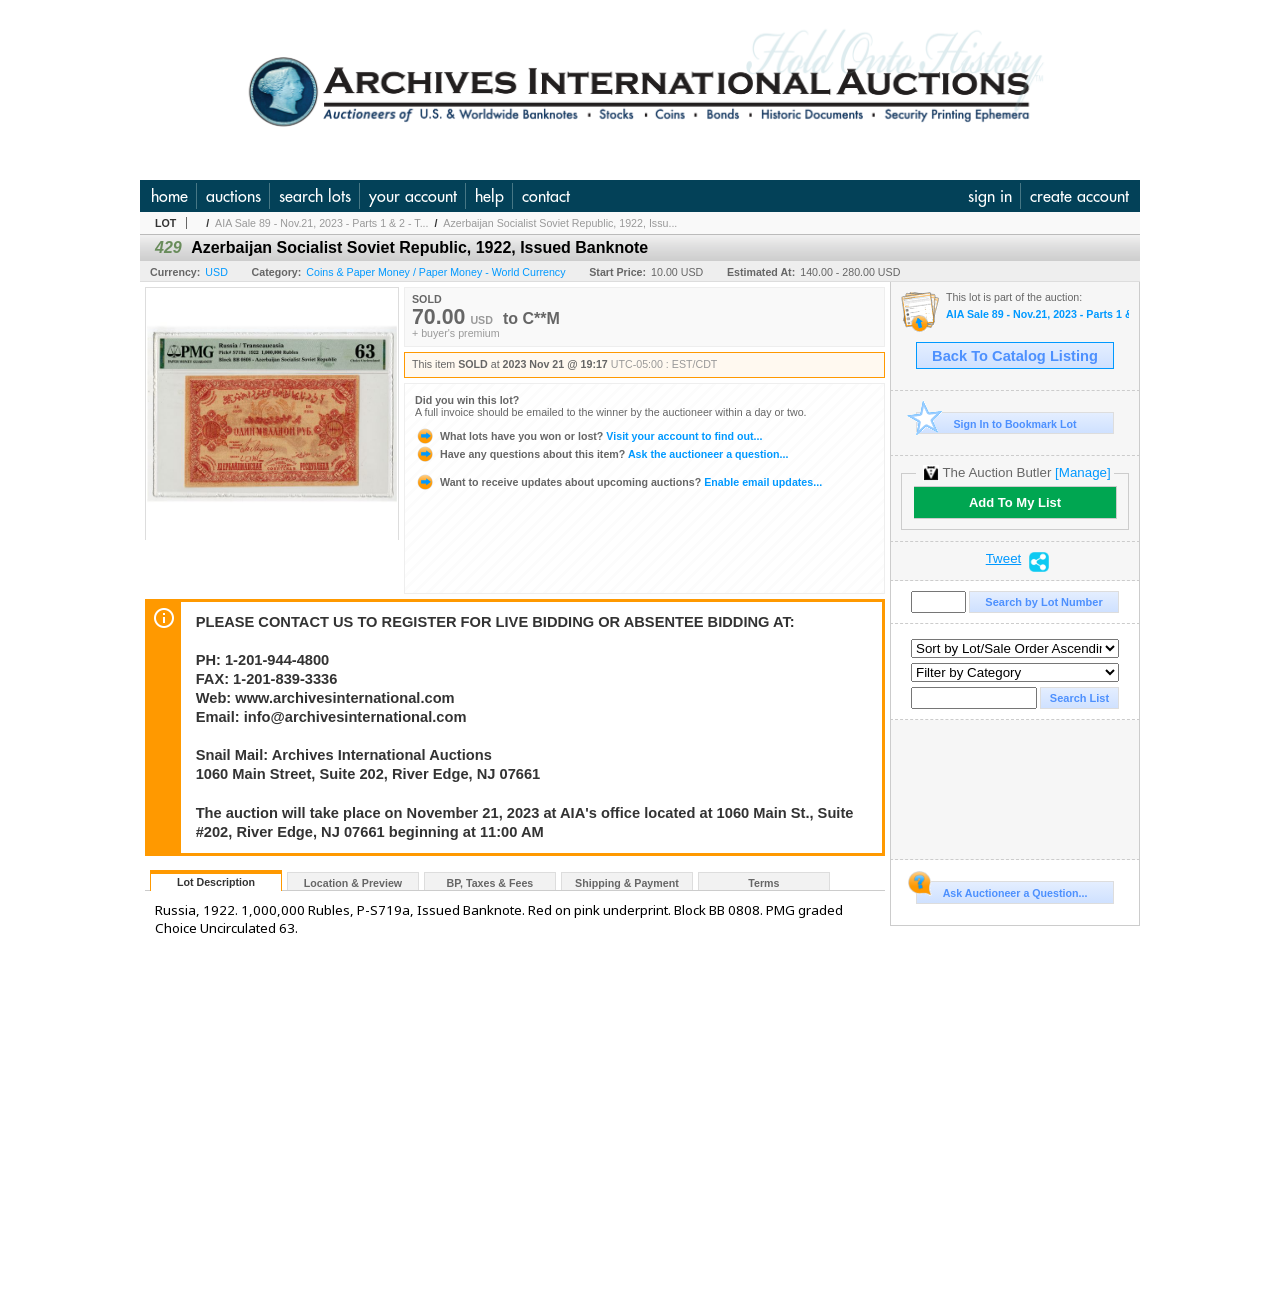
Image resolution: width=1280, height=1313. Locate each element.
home (169, 196)
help (489, 196)
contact (546, 196)
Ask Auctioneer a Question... (1001, 890)
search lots (315, 196)
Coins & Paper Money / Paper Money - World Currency (435, 272)
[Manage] (1082, 472)
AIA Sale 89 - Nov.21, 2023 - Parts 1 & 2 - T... (321, 223)
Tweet (1004, 559)
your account (413, 196)
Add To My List (1015, 502)
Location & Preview (353, 883)
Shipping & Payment (627, 883)
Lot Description (216, 882)
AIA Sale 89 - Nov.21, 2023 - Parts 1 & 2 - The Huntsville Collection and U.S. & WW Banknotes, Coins (1037, 314)
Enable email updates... (618, 482)
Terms (763, 883)
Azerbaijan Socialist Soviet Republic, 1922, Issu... (560, 223)
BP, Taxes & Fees (490, 883)
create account (1079, 196)
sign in (990, 196)
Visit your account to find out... (588, 436)
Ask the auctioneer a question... (601, 454)
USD (216, 272)
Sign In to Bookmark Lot (996, 423)
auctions (233, 196)
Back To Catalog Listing (1015, 356)
